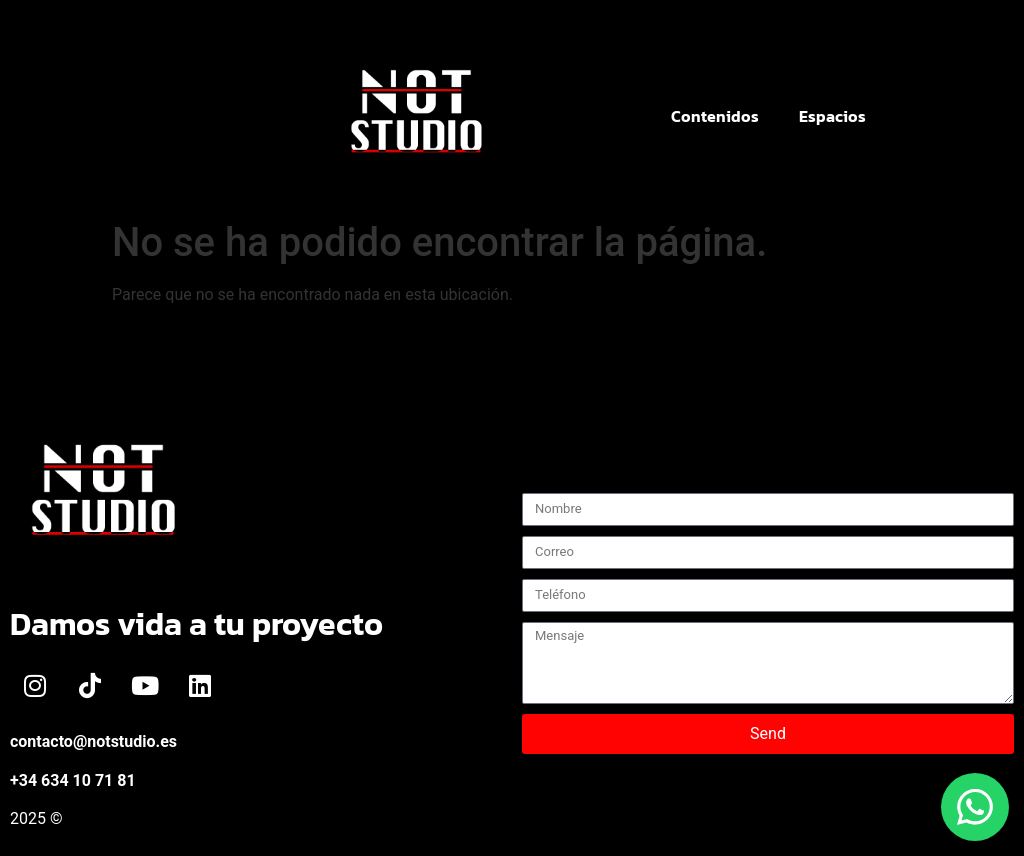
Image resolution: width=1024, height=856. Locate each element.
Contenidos (715, 116)
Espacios (832, 116)
